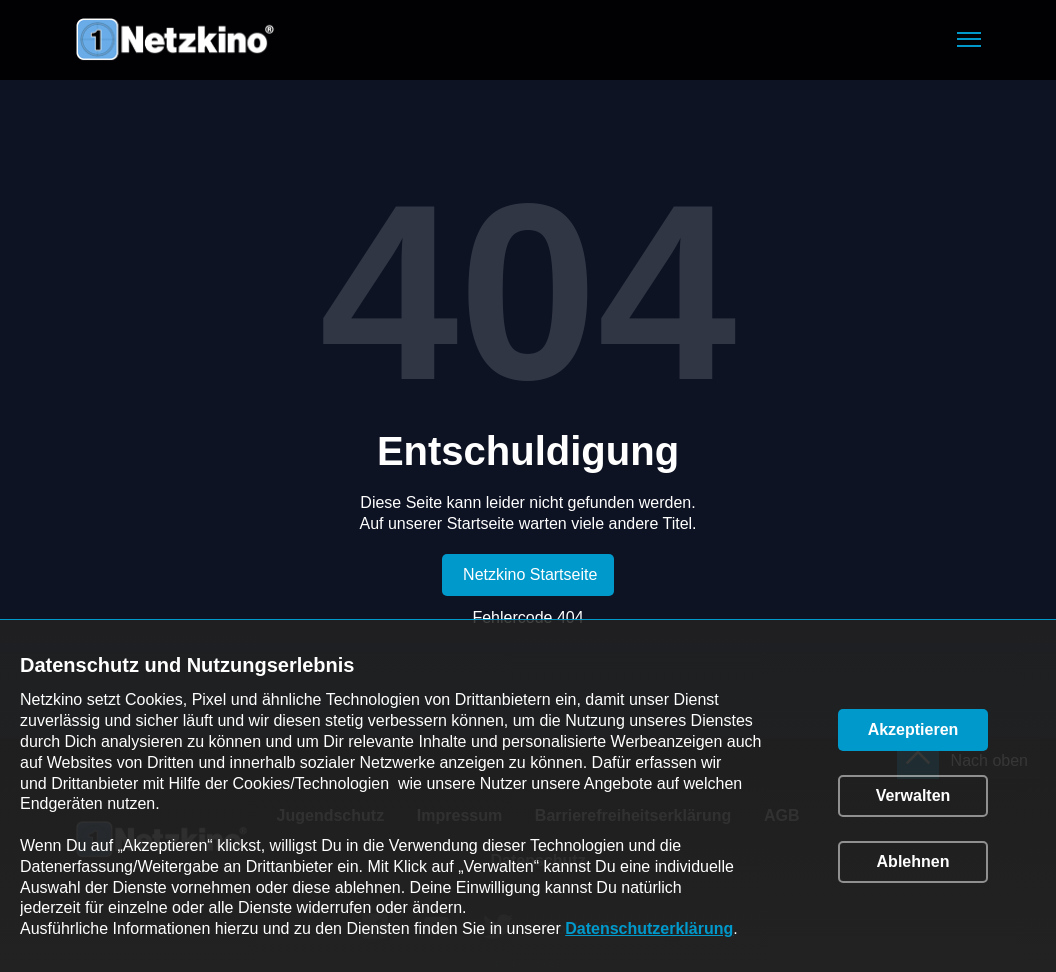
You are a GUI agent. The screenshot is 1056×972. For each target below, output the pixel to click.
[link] (528, 575)
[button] (969, 39)
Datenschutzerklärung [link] (649, 928)
